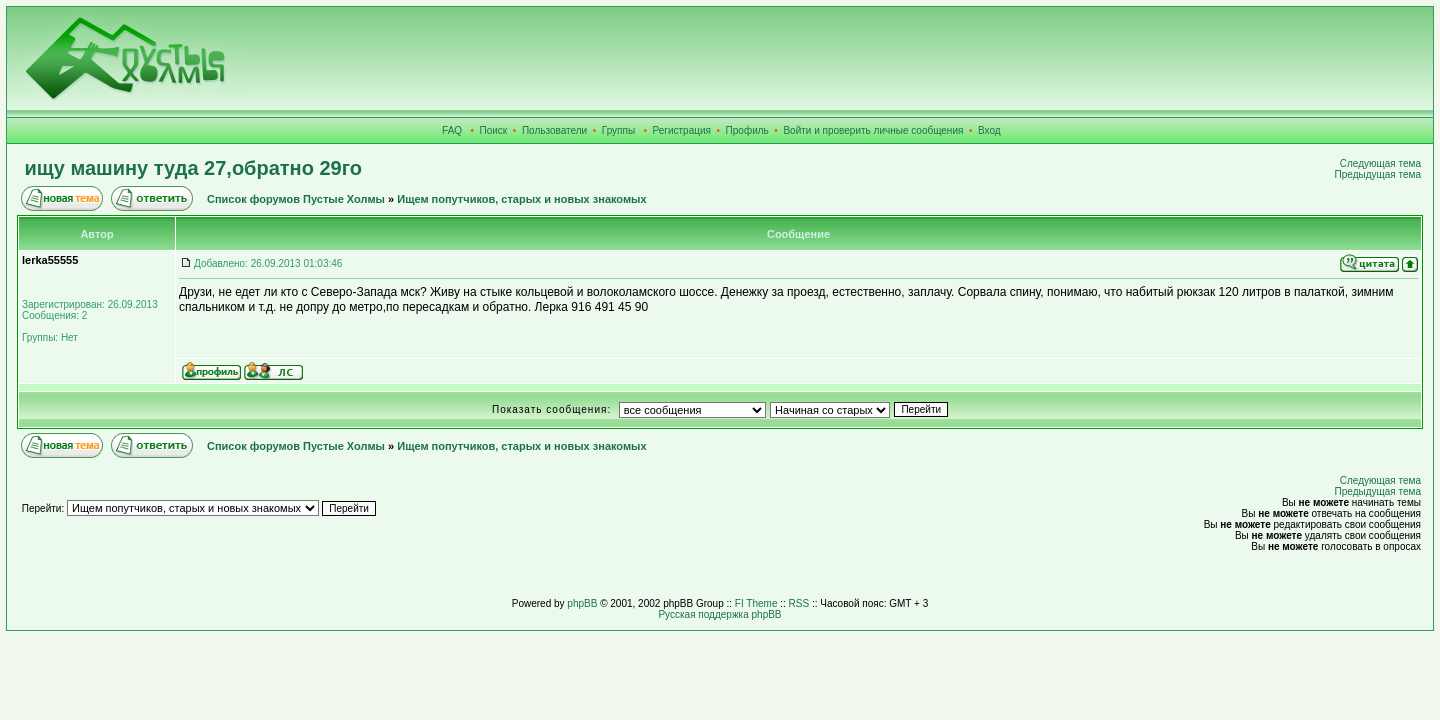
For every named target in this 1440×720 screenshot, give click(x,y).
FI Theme (756, 603)
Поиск (494, 130)
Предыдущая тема (1378, 174)
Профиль (747, 130)
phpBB (582, 603)
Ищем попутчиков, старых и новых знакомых (521, 199)
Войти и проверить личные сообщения (873, 130)
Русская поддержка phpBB (719, 614)
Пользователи (554, 130)
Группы (618, 130)
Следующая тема (1380, 163)
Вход (989, 130)
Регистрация (682, 130)
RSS (799, 603)
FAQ (452, 130)
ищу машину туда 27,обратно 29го (193, 168)
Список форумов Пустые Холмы (296, 199)
